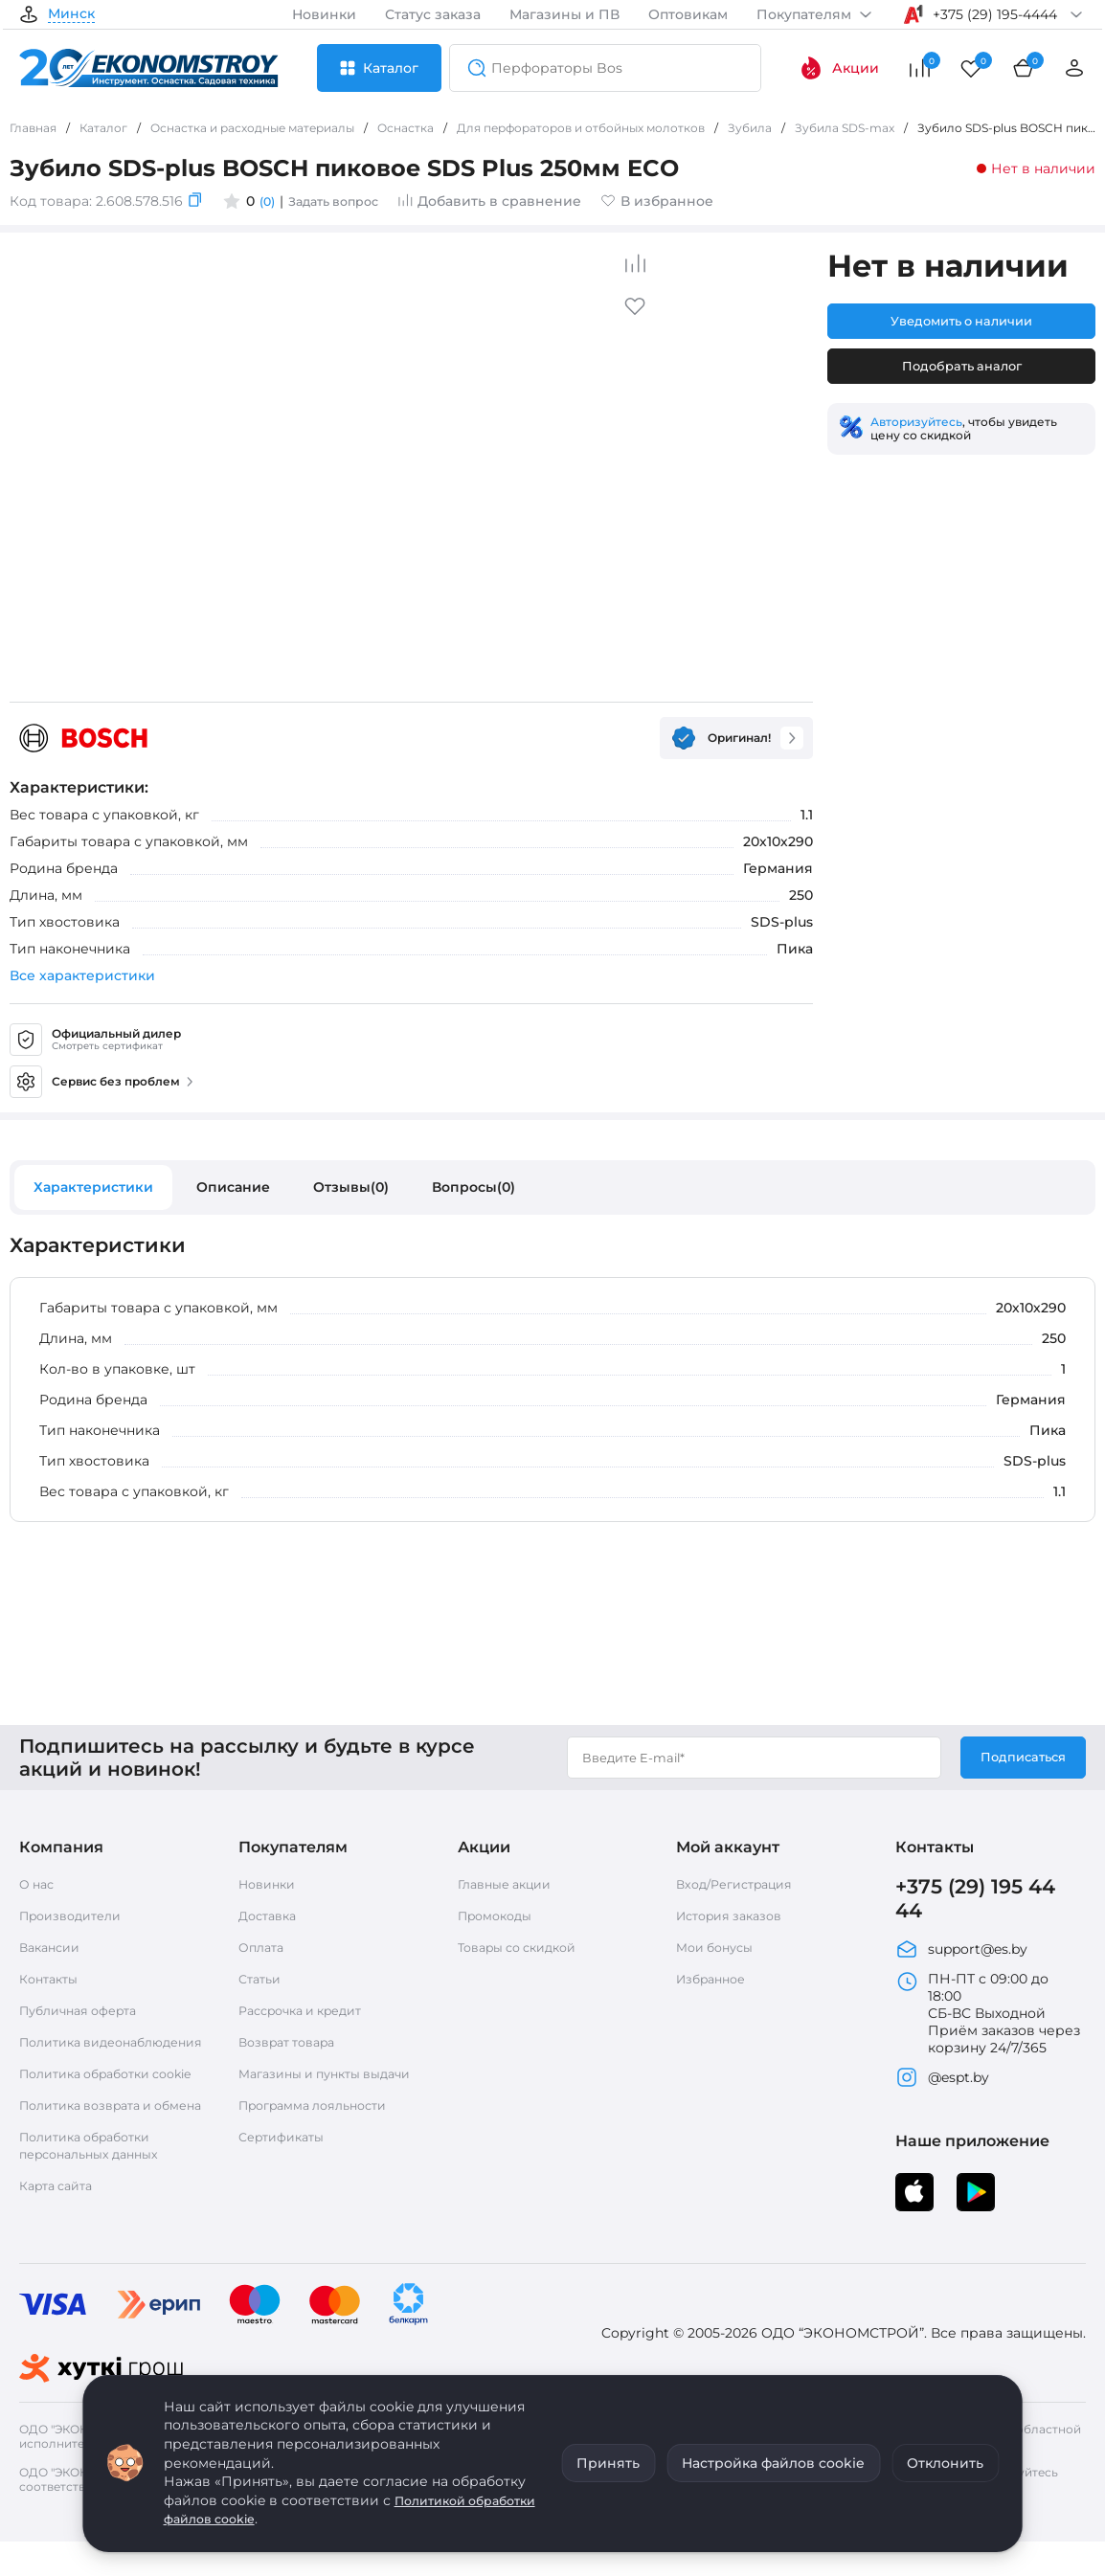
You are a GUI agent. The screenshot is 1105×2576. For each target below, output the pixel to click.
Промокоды (500, 1919)
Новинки (324, 14)
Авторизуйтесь (916, 425)
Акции (839, 67)
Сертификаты (286, 2157)
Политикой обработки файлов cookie (319, 2510)
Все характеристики (82, 975)
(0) (268, 201)
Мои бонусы (719, 1951)
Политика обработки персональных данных (97, 2201)
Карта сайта (61, 2241)
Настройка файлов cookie (773, 2463)
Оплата (263, 1951)
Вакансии (53, 1951)
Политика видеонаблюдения (85, 2054)
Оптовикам (688, 14)
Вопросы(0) (473, 1187)
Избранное (715, 1982)
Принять (608, 2463)
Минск (71, 14)
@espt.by (942, 2088)
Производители (76, 1919)
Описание (233, 1187)
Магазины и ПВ (564, 14)
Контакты (52, 1982)
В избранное (672, 201)
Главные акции (511, 1887)
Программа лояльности (322, 2126)
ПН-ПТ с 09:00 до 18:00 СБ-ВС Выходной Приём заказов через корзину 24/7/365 (987, 2025)
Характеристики (93, 1187)
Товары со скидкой (525, 1951)
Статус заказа (433, 14)
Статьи (262, 1982)
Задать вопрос (342, 201)
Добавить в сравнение (505, 201)
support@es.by (961, 1960)
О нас (38, 1887)
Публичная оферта (85, 2014)
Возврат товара (293, 2045)
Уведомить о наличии (962, 321)
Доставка (271, 1919)
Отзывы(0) (351, 1187)
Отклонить (945, 2463)
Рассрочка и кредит (309, 2014)
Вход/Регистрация (741, 1887)
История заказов (735, 1919)
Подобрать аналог (961, 369)
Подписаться (1019, 1761)
